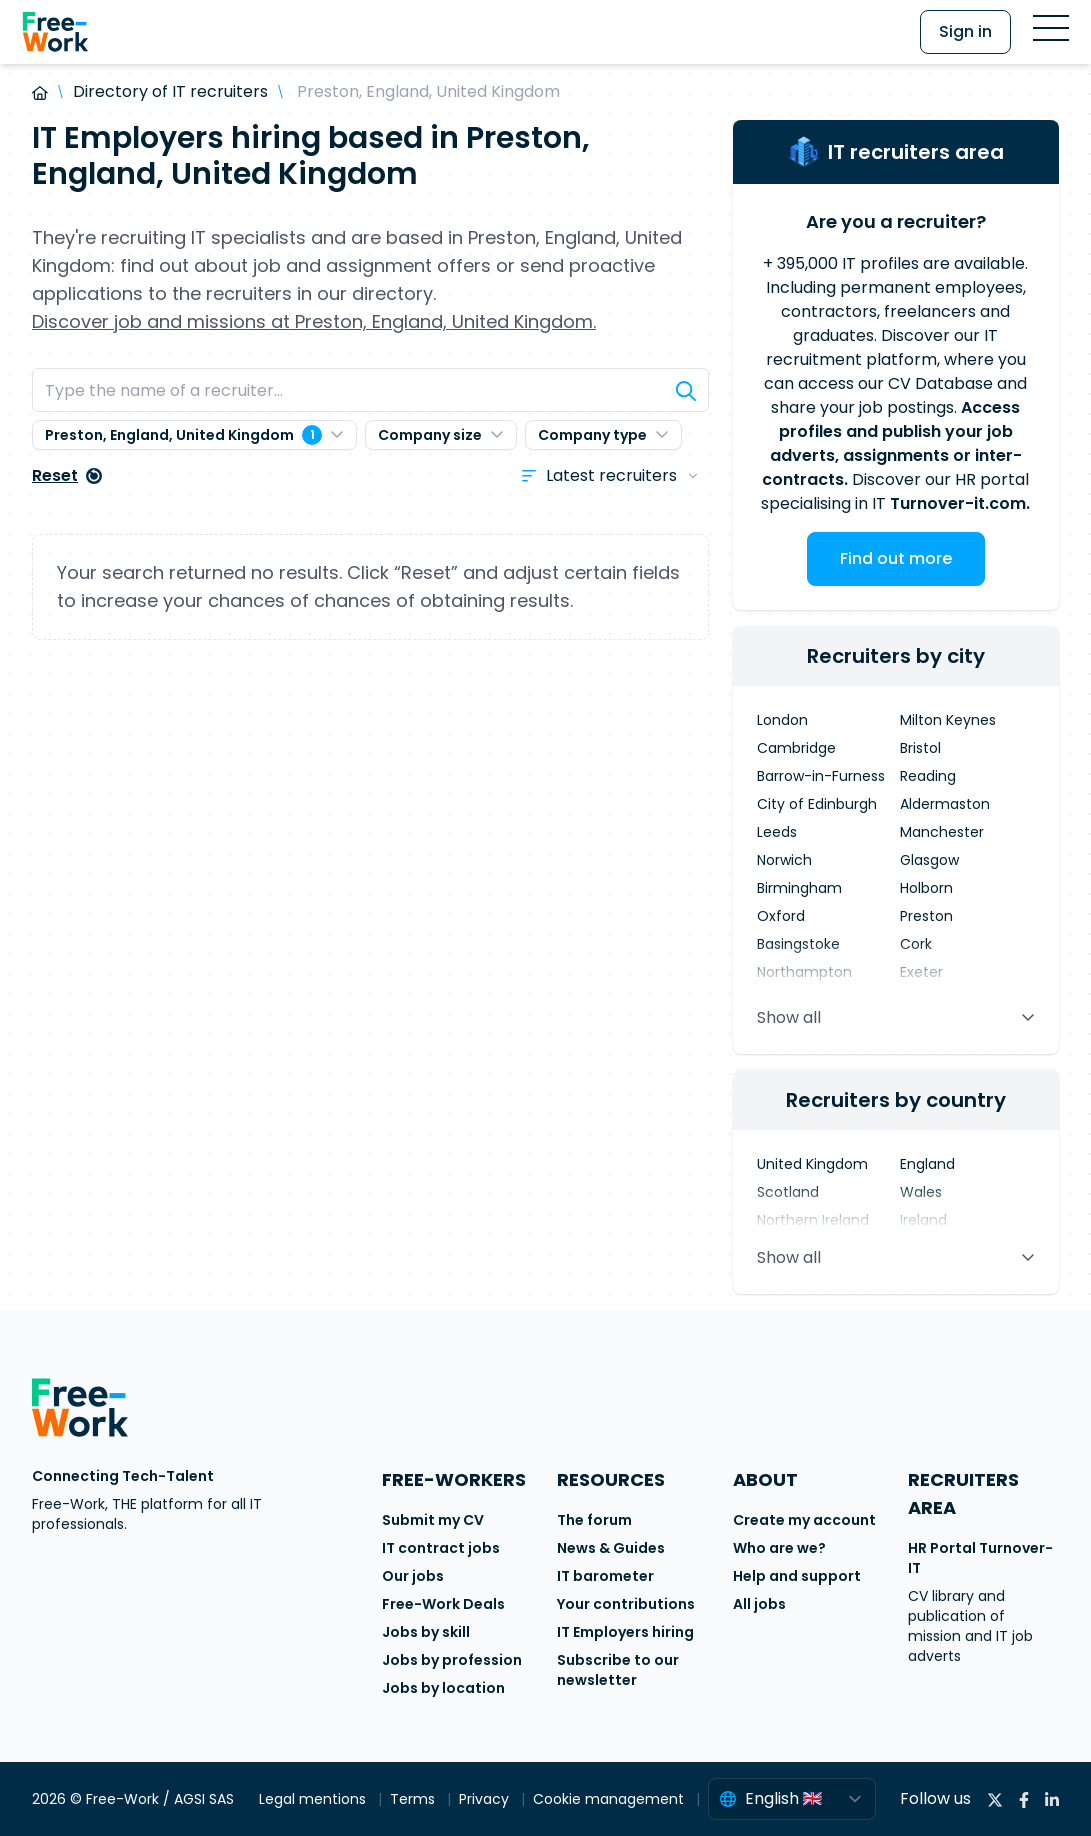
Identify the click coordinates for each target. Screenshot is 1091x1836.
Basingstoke (798, 944)
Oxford (781, 916)
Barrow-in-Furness (821, 776)
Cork (916, 944)
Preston (926, 916)
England (927, 1164)
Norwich (784, 860)
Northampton (804, 972)
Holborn (926, 888)
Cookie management (610, 1799)
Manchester (942, 832)
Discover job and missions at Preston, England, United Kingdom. (314, 321)
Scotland (788, 1192)
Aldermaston (945, 804)
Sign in (965, 31)
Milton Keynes (948, 720)
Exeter (921, 972)
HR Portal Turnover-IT (980, 1558)
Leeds (777, 832)
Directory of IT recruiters (170, 91)
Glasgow (929, 860)
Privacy (486, 1799)
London (782, 720)
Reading (928, 776)
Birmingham (799, 888)
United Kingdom (812, 1164)
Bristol (920, 748)
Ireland (923, 1220)
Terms (414, 1799)
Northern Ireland (813, 1220)
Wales (921, 1192)
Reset (67, 475)
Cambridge (796, 748)
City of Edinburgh (817, 804)
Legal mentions (314, 1799)
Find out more (896, 558)
